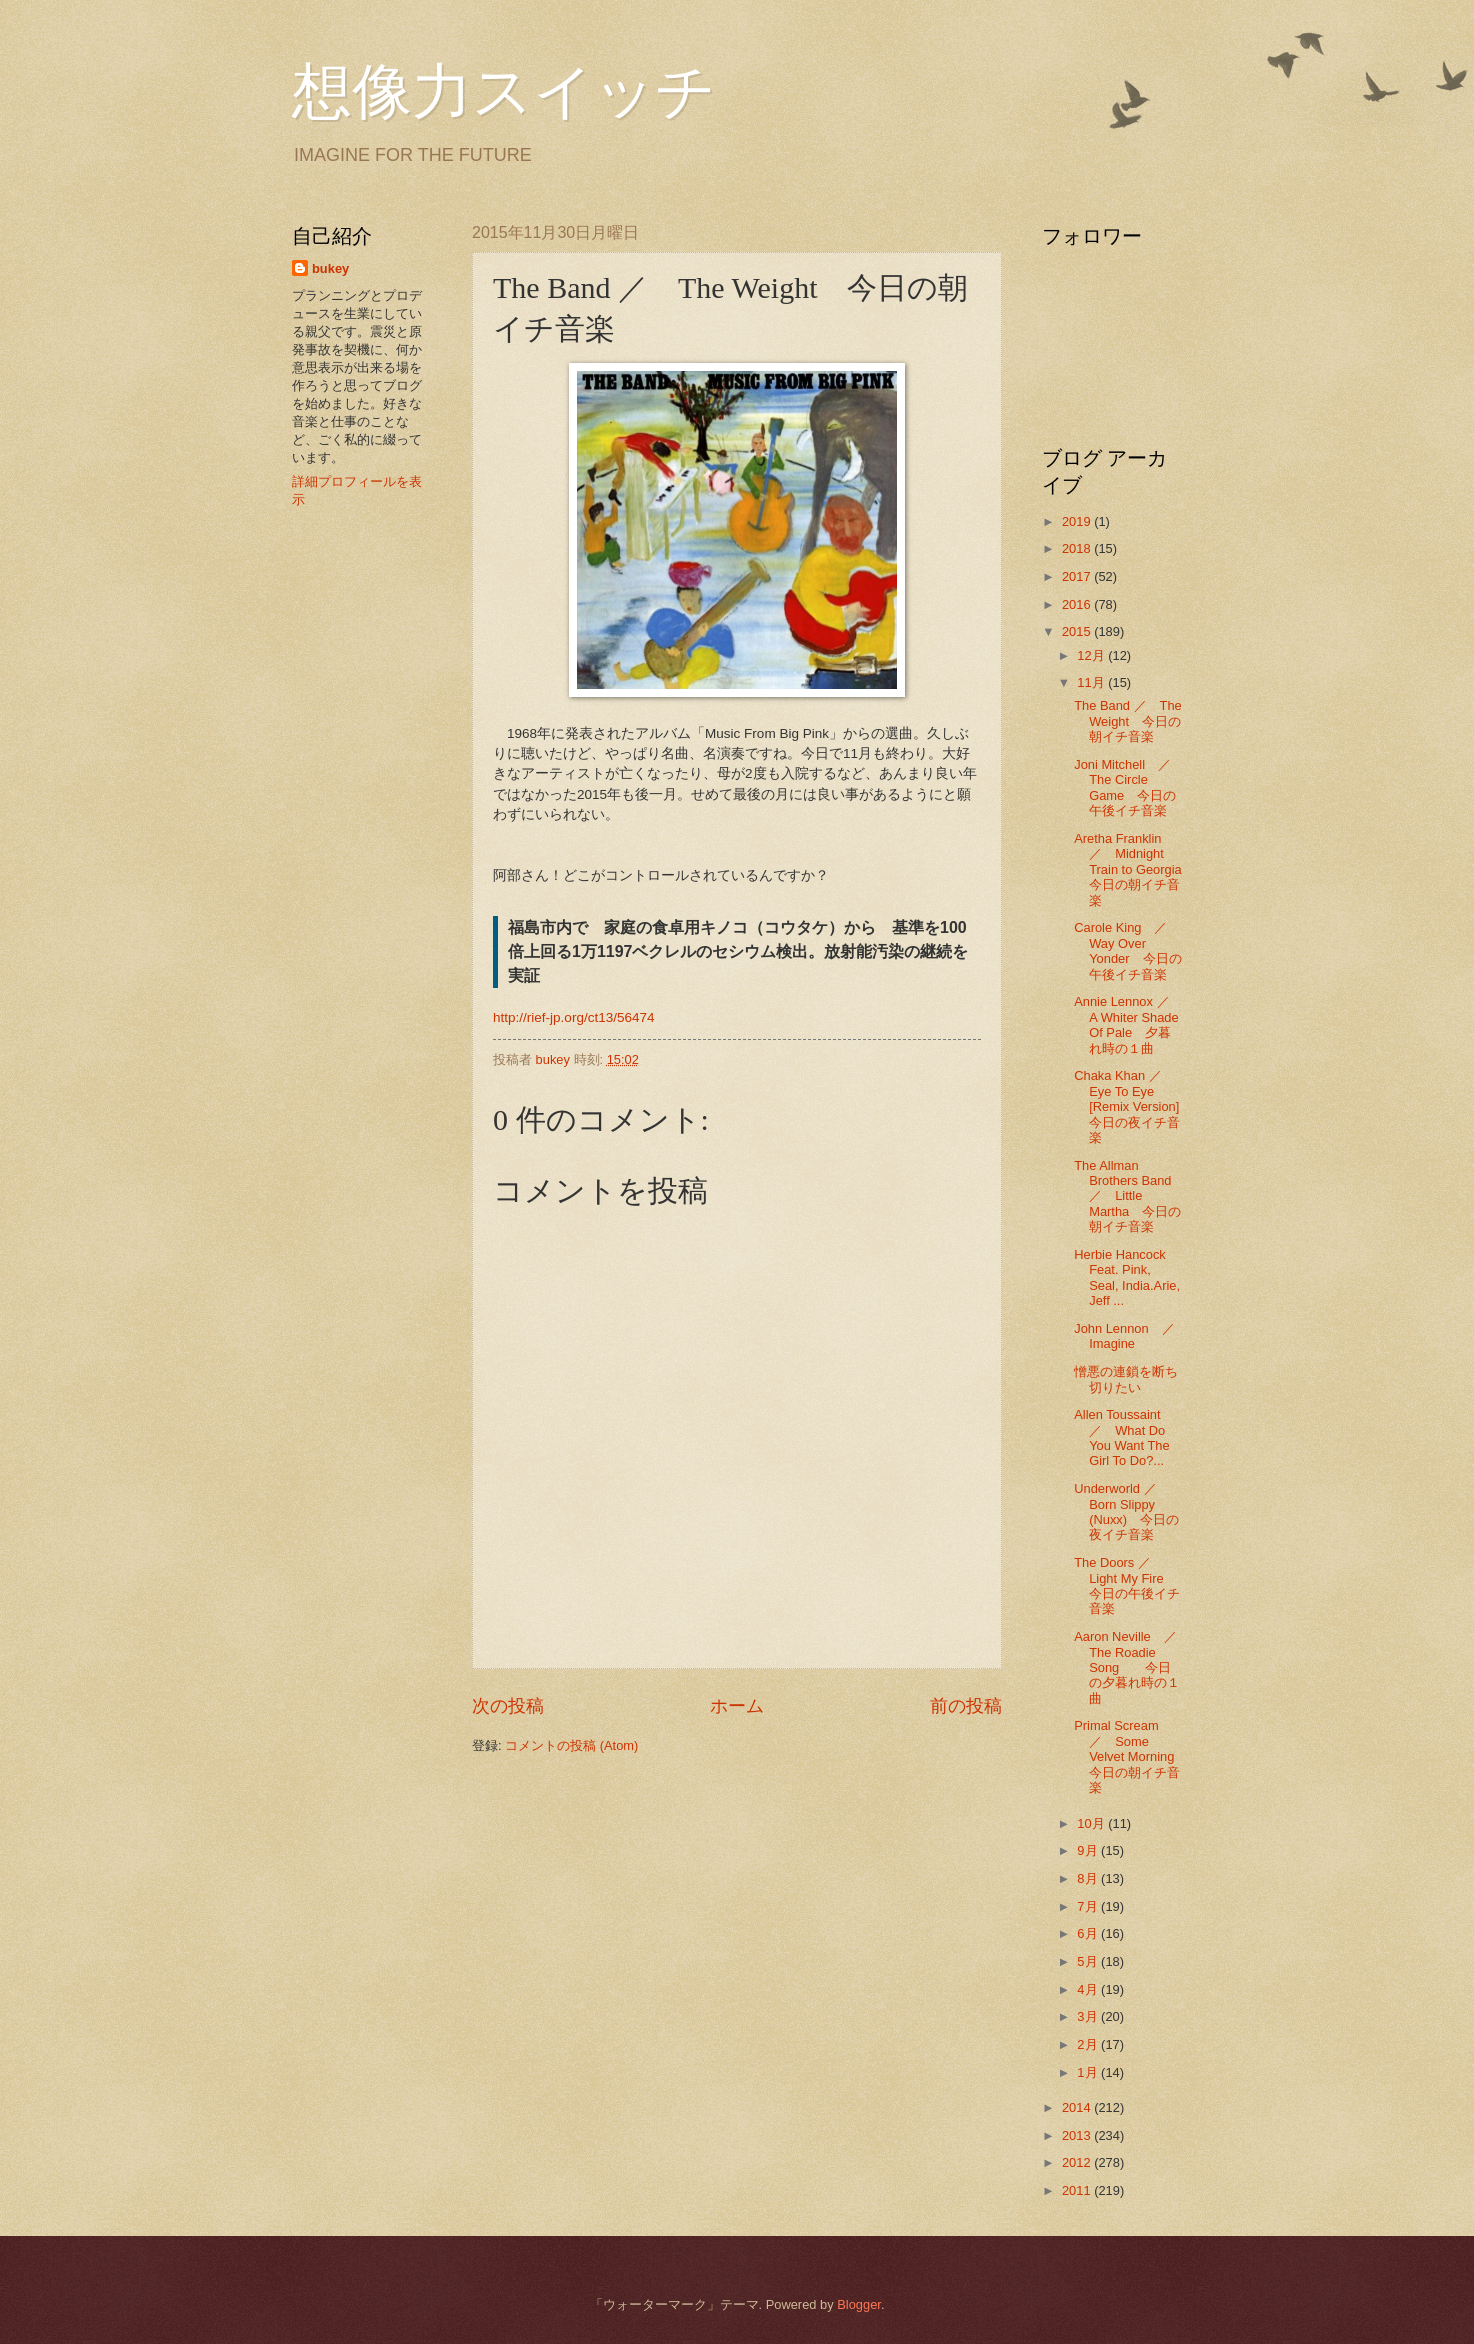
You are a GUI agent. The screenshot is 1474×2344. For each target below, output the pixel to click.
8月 (1089, 1878)
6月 (1089, 1933)
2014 (1078, 2107)
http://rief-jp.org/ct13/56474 (574, 1017)
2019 (1078, 521)
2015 (1078, 631)
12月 (1092, 655)
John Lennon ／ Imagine (1130, 1336)
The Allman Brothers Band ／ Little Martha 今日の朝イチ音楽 (1129, 1196)
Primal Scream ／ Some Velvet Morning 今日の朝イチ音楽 (1130, 1756)
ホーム (737, 1706)
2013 (1078, 2135)
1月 (1089, 2072)
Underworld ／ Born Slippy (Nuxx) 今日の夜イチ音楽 (1126, 1511)
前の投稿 (966, 1706)
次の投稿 (508, 1706)
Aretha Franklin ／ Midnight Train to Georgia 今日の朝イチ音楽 (1134, 869)
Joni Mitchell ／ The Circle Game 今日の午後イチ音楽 (1129, 787)
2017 (1078, 576)
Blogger (859, 2304)
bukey (330, 268)
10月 (1092, 1823)
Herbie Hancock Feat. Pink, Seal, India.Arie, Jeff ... (1127, 1277)
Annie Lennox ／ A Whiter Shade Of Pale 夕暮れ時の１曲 (1128, 1024)
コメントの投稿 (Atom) (571, 1745)
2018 (1078, 548)
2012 (1078, 2162)
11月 (1092, 682)
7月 (1089, 1906)
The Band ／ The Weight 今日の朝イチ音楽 (1128, 721)
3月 (1089, 2016)
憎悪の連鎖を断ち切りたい (1126, 1379)
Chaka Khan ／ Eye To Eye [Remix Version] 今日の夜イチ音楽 (1133, 1106)
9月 (1089, 1850)
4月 (1089, 1989)
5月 (1089, 1961)
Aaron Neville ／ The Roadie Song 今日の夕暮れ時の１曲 (1132, 1667)
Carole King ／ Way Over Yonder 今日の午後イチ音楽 (1127, 950)
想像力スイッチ (504, 92)
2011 (1078, 2190)
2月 (1089, 2044)
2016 (1078, 604)
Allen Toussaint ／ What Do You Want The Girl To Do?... (1123, 1437)
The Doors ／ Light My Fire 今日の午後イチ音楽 (1127, 1585)
